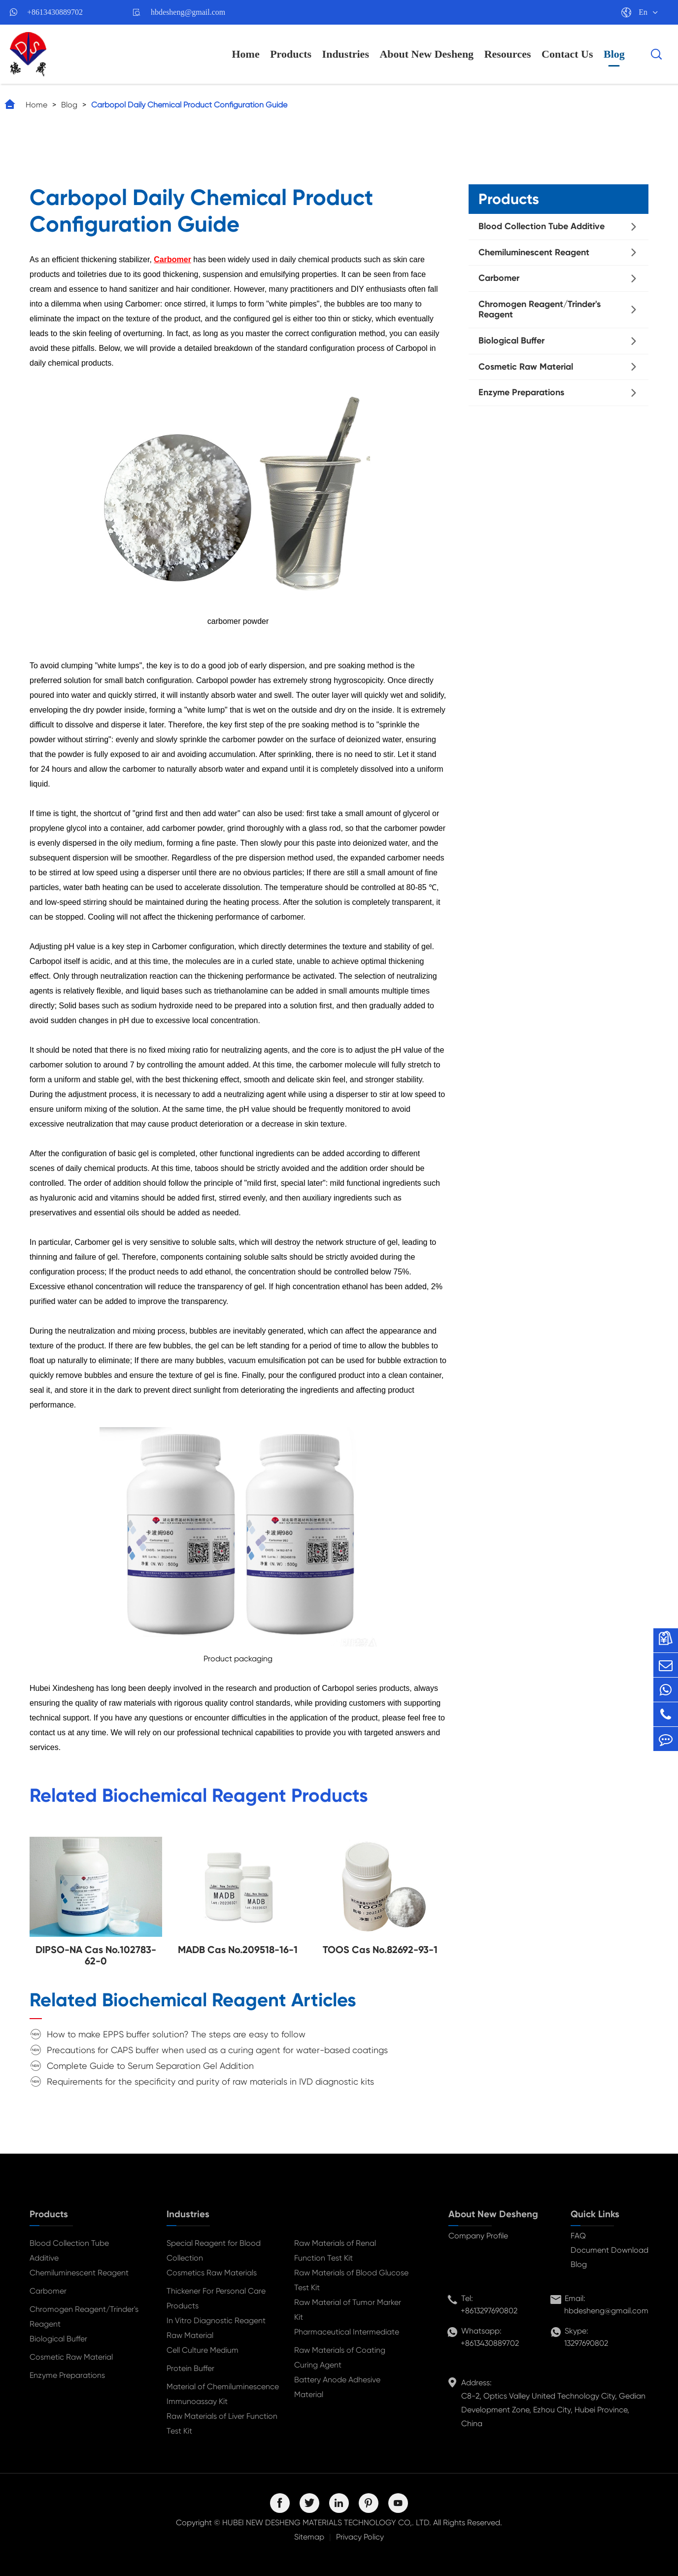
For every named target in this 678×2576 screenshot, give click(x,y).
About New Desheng (426, 54)
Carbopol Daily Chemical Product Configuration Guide (189, 104)
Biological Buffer (511, 340)
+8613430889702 (55, 12)
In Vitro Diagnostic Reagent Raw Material (216, 2328)
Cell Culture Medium (202, 2350)
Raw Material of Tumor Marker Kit (347, 2310)
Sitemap (309, 2537)
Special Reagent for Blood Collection (214, 2250)
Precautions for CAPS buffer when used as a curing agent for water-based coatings (217, 2050)
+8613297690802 (489, 2310)
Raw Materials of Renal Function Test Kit (335, 2250)
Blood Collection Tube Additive (541, 226)
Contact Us (567, 54)
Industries (345, 54)
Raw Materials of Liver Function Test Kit (222, 2423)
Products (290, 54)
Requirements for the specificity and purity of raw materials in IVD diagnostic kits (210, 2081)
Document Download (609, 2250)
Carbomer (498, 278)
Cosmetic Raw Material (525, 366)
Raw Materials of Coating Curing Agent (339, 2357)
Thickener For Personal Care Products (216, 2298)
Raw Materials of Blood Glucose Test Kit (351, 2280)
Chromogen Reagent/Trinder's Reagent (539, 309)
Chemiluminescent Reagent (533, 252)
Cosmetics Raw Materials (212, 2272)
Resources (507, 54)
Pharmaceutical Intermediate (346, 2331)
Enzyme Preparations (521, 392)
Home (245, 54)
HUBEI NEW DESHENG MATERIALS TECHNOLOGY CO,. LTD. (326, 2522)
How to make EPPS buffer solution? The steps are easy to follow (176, 2034)
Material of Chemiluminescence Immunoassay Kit (223, 2394)
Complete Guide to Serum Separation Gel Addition (150, 2066)
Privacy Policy (360, 2537)
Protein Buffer (190, 2368)
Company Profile (478, 2235)
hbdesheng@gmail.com (188, 12)
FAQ (578, 2235)
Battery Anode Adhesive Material (337, 2387)
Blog (614, 54)
